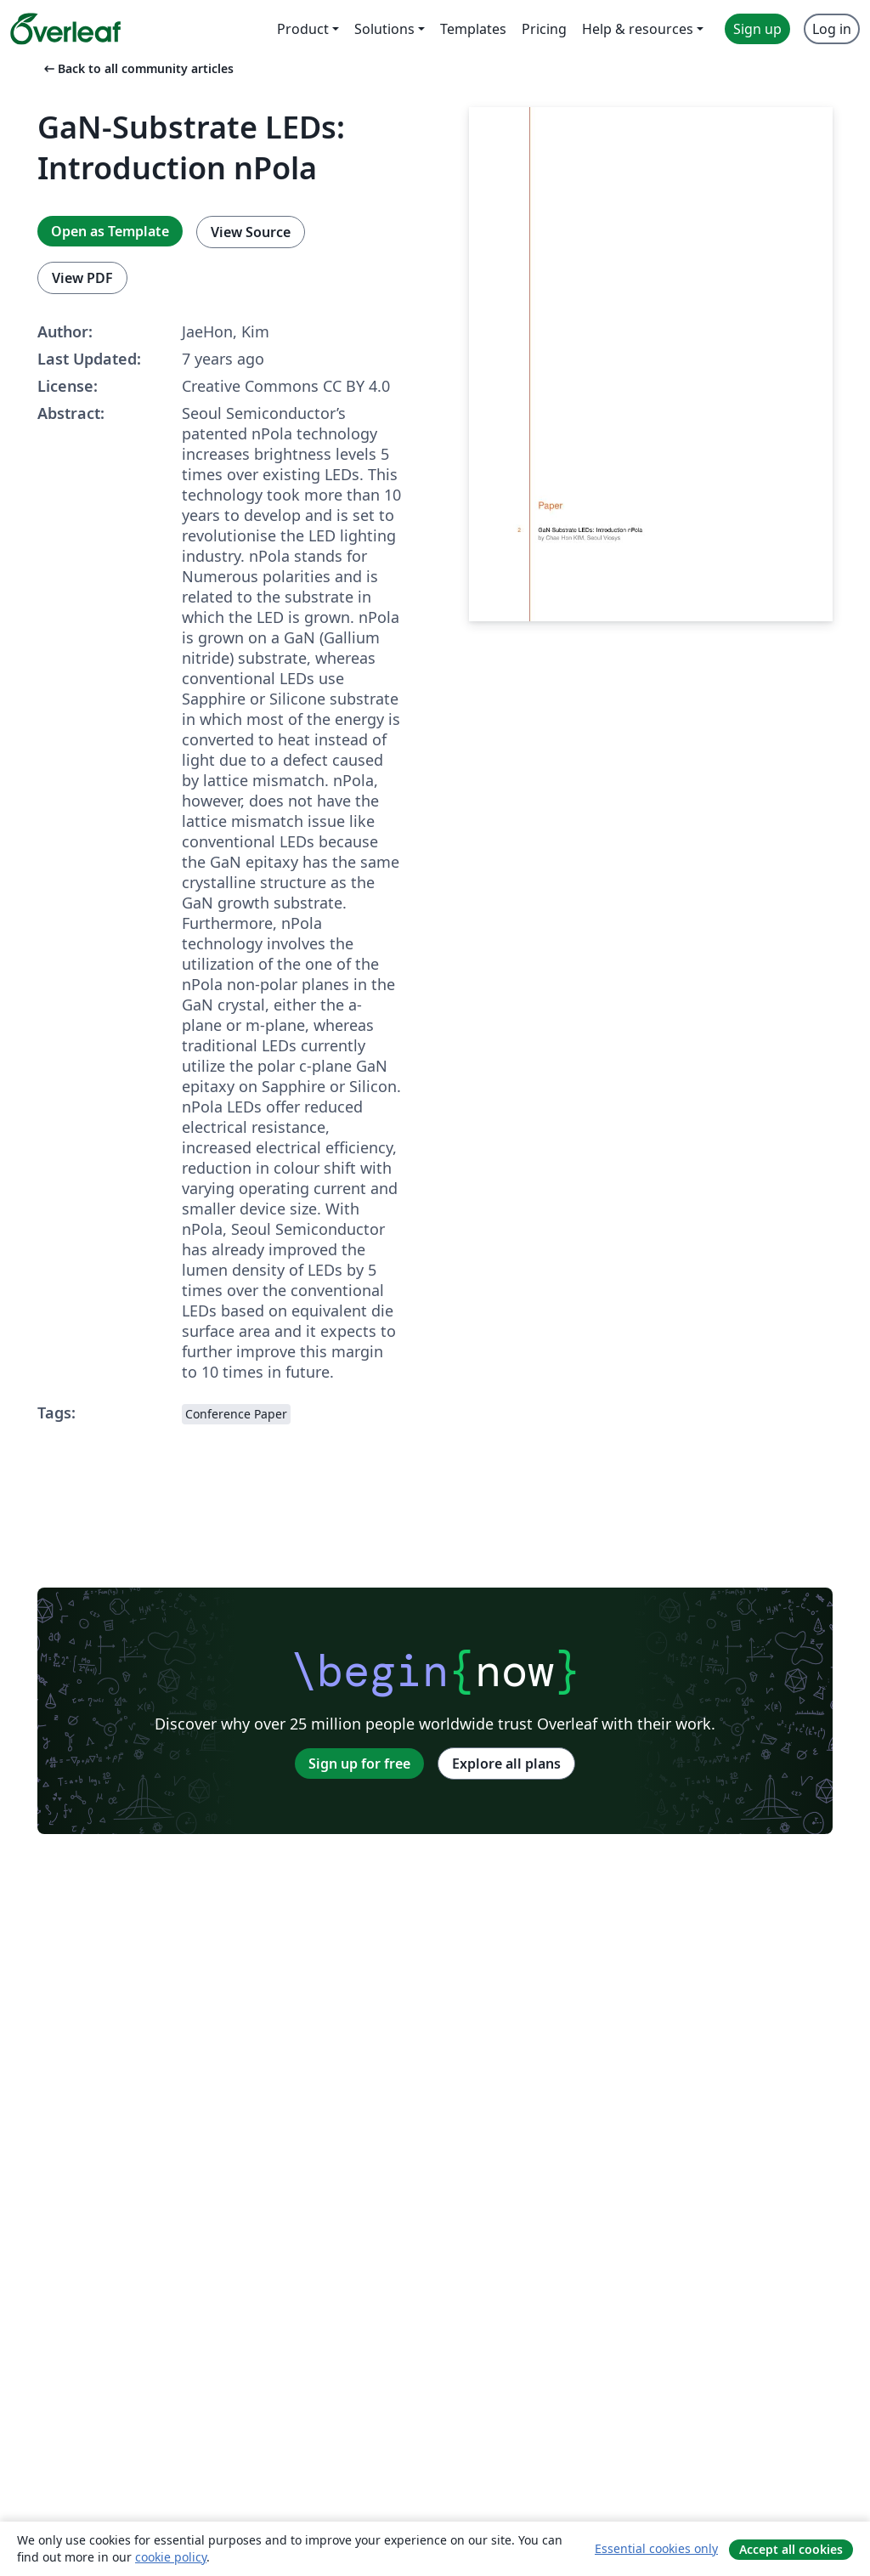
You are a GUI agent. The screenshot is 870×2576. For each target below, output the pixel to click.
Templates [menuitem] (473, 29)
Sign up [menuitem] (757, 29)
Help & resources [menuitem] (637, 29)
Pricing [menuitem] (544, 29)
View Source (251, 232)
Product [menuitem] (303, 29)
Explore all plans (506, 1763)
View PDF (82, 278)
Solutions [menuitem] (384, 29)
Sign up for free (359, 1763)
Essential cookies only (656, 2548)
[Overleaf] (65, 29)
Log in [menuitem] (831, 29)
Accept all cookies (791, 2549)
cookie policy (170, 2557)
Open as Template (110, 231)
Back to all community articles (137, 68)
